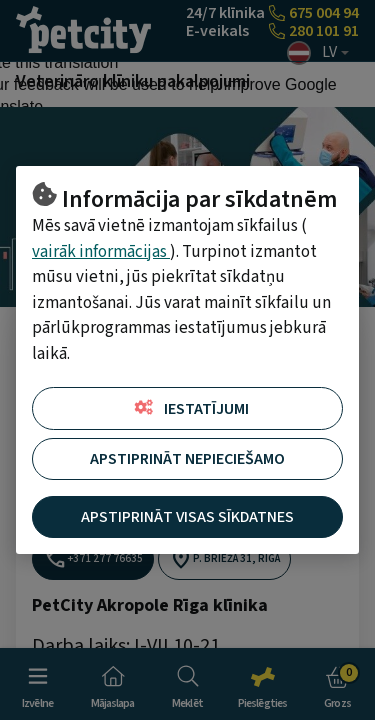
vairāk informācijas (101, 252)
